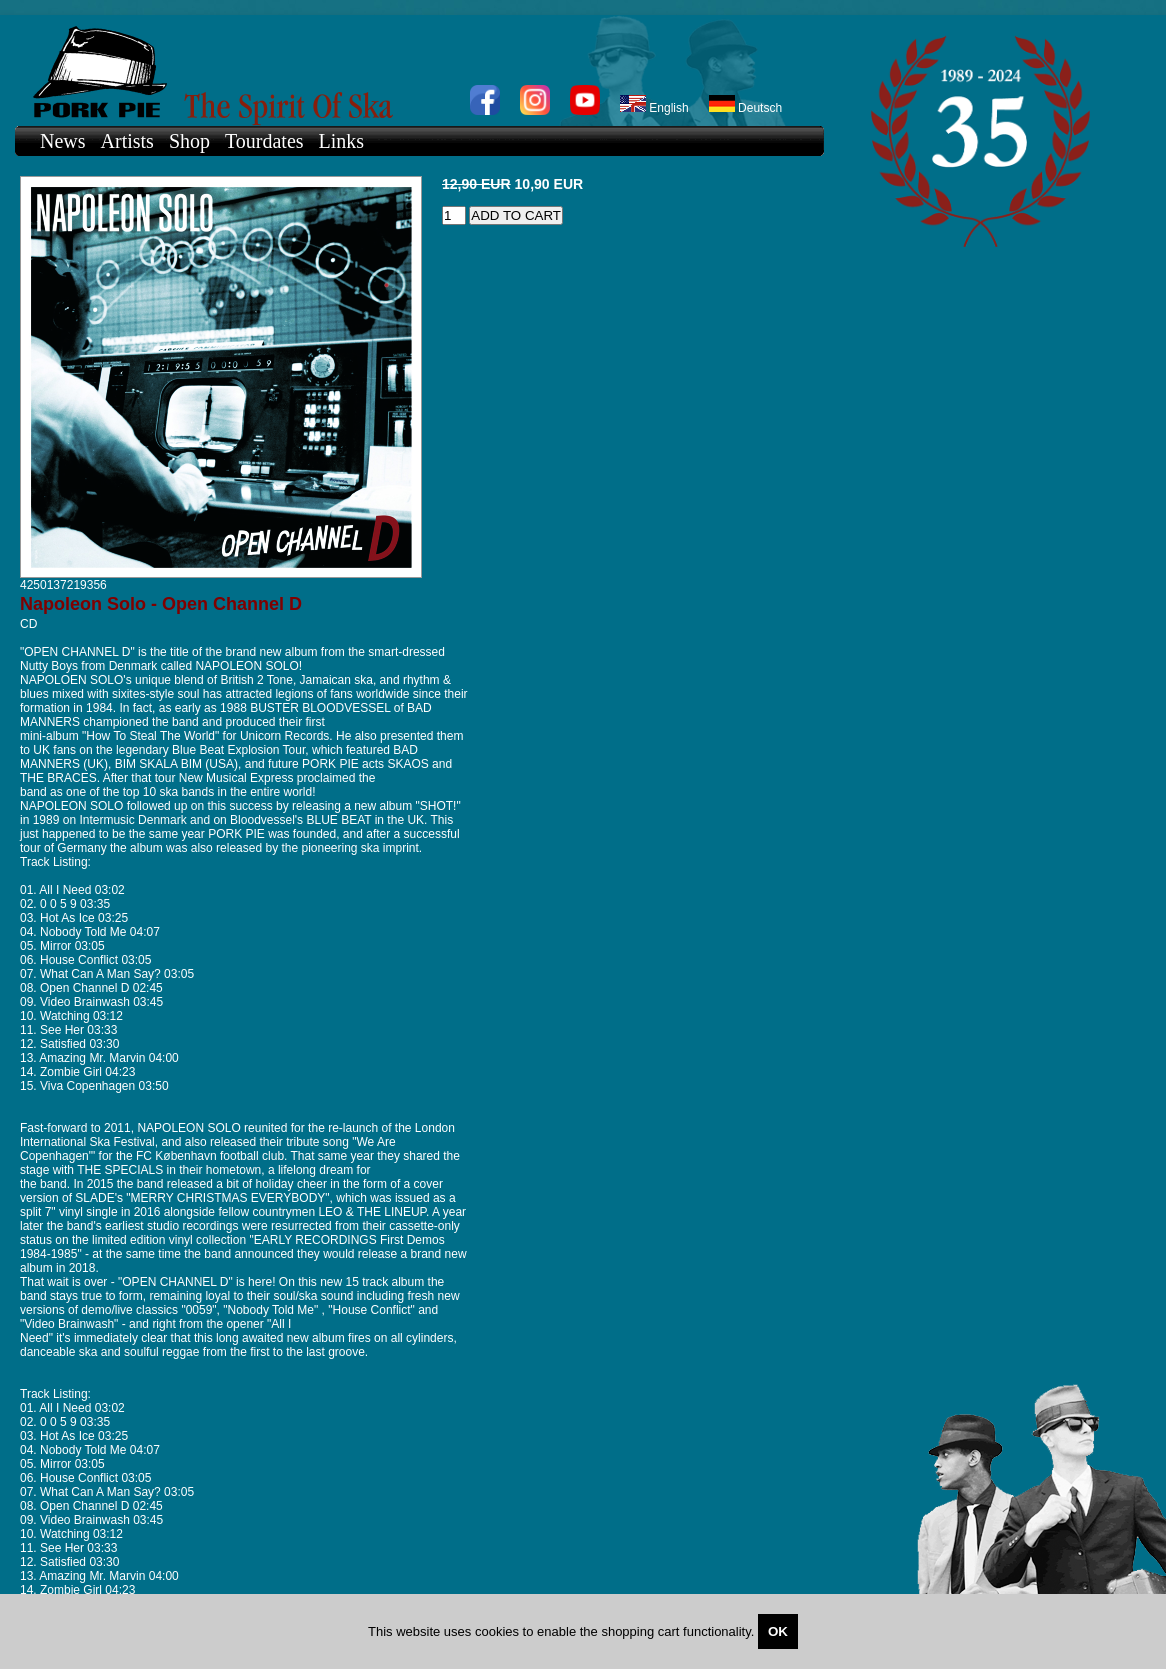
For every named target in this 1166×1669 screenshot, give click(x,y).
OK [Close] (778, 1631)
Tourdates (264, 141)
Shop (189, 141)
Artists (127, 141)
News (63, 141)
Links (342, 141)
